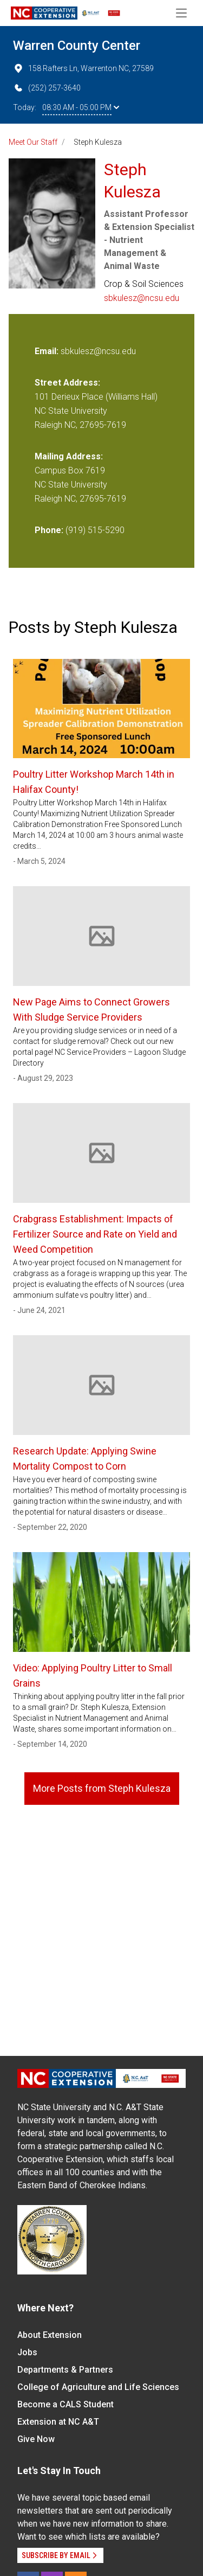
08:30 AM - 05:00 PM (80, 107)
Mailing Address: (69, 456)
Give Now (36, 2439)
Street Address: (67, 382)
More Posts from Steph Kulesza (102, 1788)
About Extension (49, 2335)
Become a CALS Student (65, 2404)
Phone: (49, 530)
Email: (48, 351)
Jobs (27, 2352)
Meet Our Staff (33, 142)
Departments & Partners (65, 2369)
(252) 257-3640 (47, 87)
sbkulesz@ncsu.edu (141, 298)
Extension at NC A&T (58, 2422)
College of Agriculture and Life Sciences (98, 2387)
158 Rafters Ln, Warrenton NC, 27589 (83, 68)
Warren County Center (76, 45)
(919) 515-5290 (95, 530)
